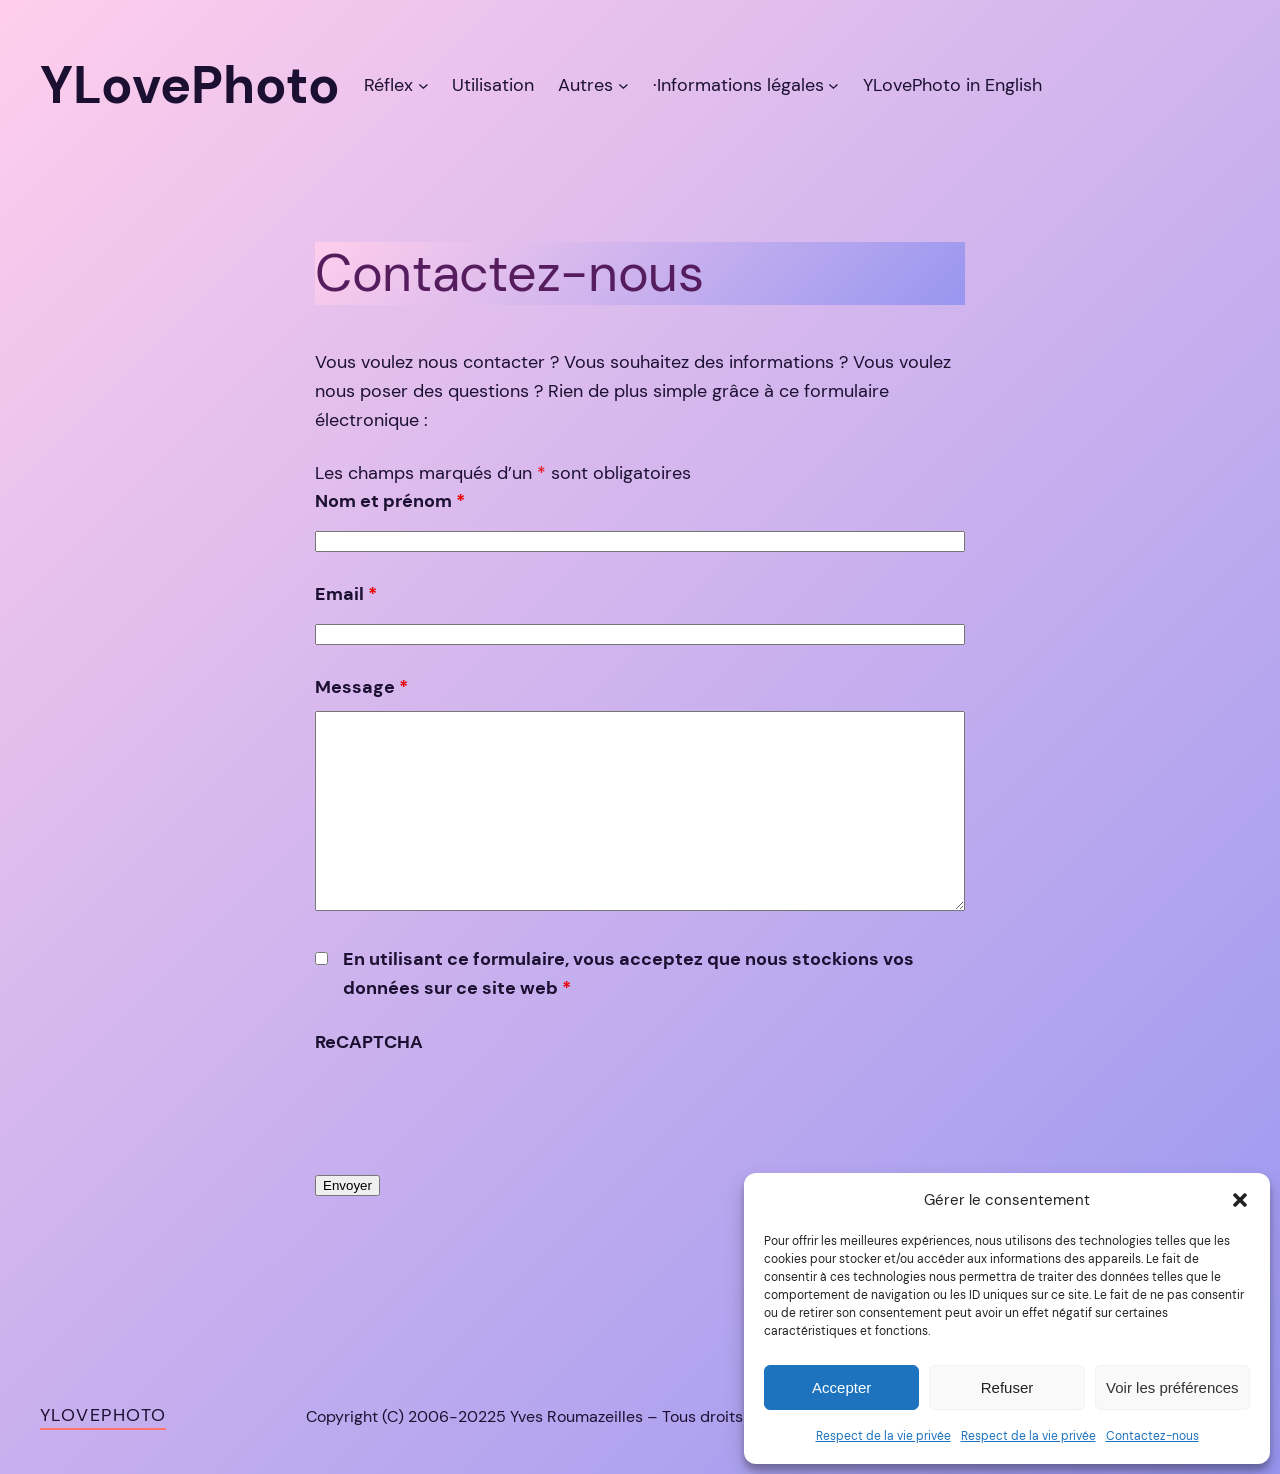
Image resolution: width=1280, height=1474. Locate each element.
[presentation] (467, 1106)
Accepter (841, 1387)
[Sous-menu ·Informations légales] (833, 85)
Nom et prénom (390, 501)
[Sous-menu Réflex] (423, 85)
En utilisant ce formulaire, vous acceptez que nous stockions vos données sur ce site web (628, 973)
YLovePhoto (103, 1415)
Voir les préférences (1172, 1387)
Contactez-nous (1152, 1436)
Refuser (1007, 1387)
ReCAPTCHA (369, 1042)
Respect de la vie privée (883, 1436)
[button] (1240, 1200)
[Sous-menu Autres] (623, 85)
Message (361, 687)
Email (346, 594)
